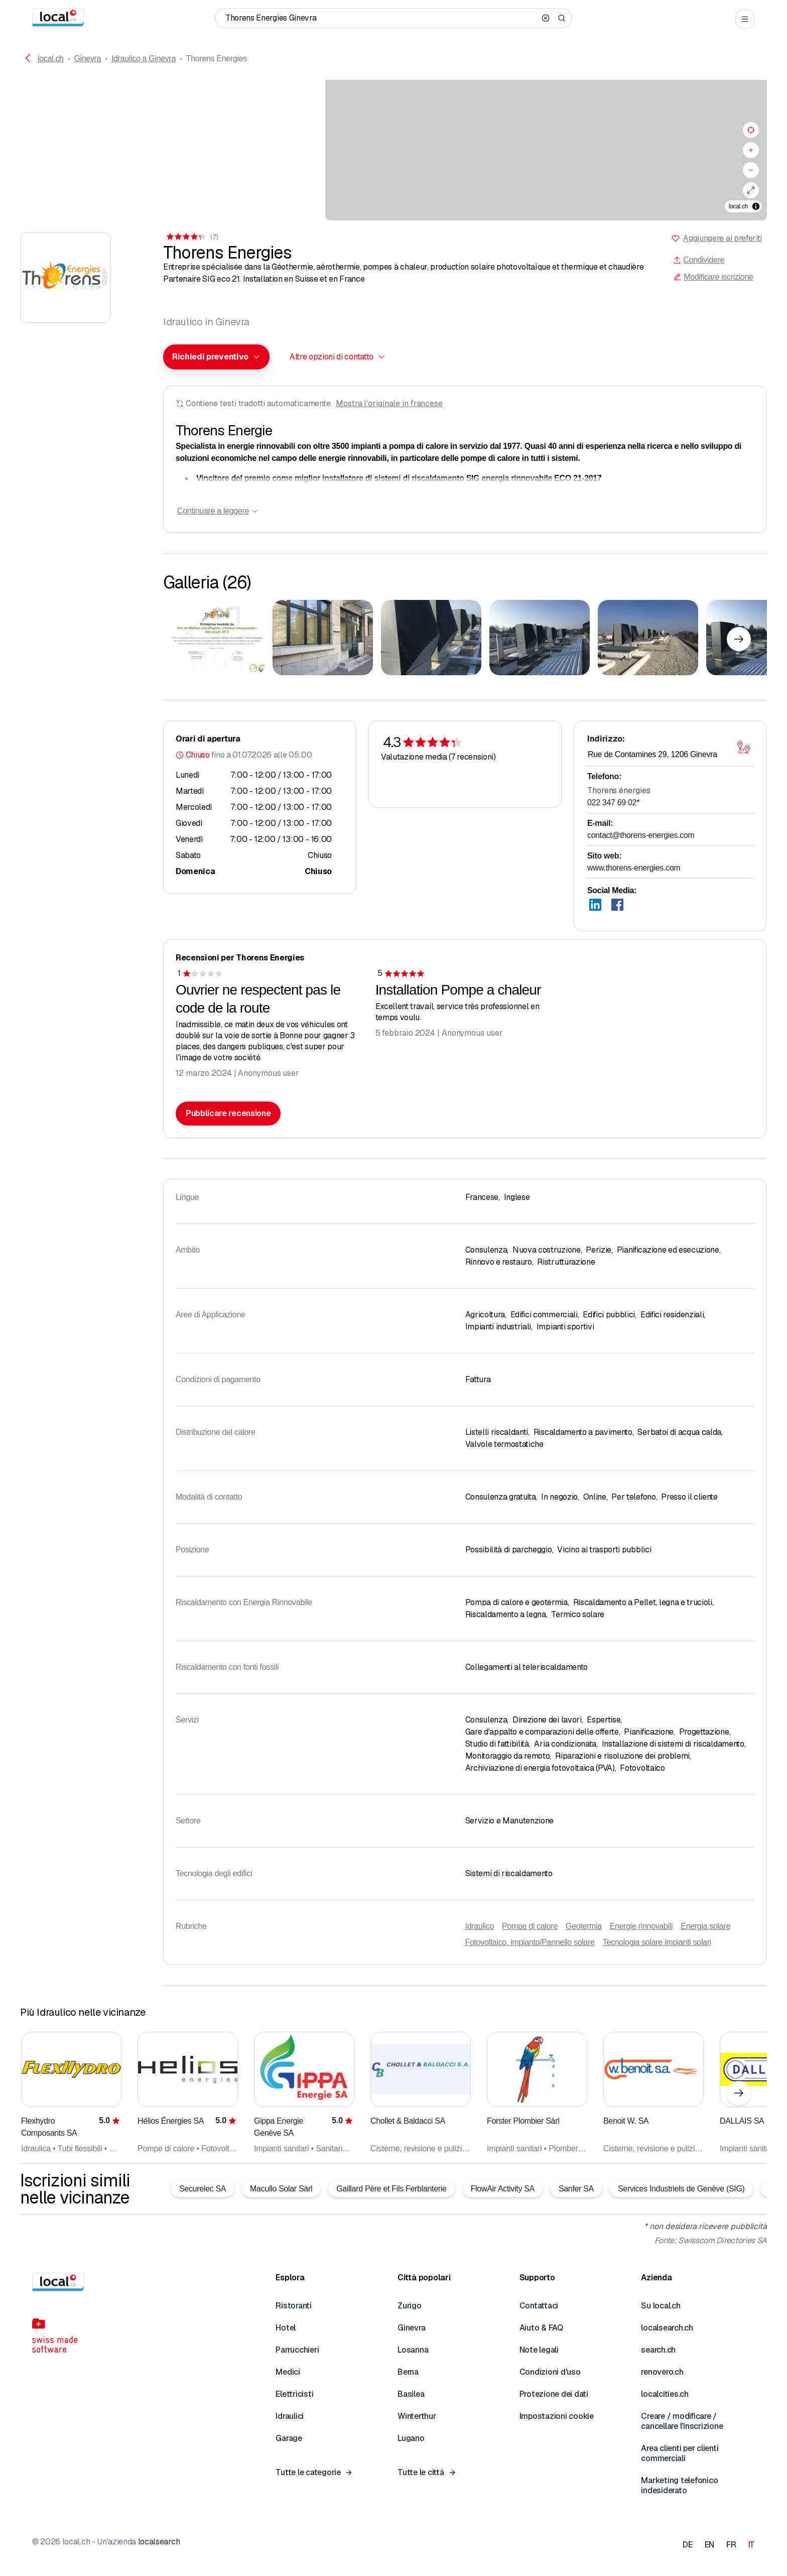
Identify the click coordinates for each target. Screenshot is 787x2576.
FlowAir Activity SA (503, 2188)
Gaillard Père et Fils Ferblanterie (391, 2188)
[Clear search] (546, 18)
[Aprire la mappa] (743, 748)
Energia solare (705, 1926)
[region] (393, 150)
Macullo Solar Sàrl (281, 2188)
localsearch (159, 2541)
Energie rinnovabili (641, 1926)
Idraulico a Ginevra (143, 58)
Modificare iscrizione (713, 277)
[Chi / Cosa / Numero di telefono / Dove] (380, 18)
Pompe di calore (530, 1926)
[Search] (562, 18)
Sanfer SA (576, 2188)
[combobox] (216, 357)
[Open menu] (745, 19)
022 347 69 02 (613, 802)
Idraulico (479, 1926)
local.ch (51, 58)
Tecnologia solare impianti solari (657, 1942)
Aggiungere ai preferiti (722, 238)
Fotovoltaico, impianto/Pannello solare (530, 1942)
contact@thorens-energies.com (641, 835)
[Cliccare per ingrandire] (214, 637)
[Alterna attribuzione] (756, 206)
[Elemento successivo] (739, 639)
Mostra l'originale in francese (389, 403)
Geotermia (584, 1926)
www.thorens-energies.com (633, 868)
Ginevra (87, 58)
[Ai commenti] (191, 236)
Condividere (698, 260)
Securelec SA (202, 2188)
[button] (216, 357)
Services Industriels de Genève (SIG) (681, 2188)
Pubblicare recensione (228, 1113)
